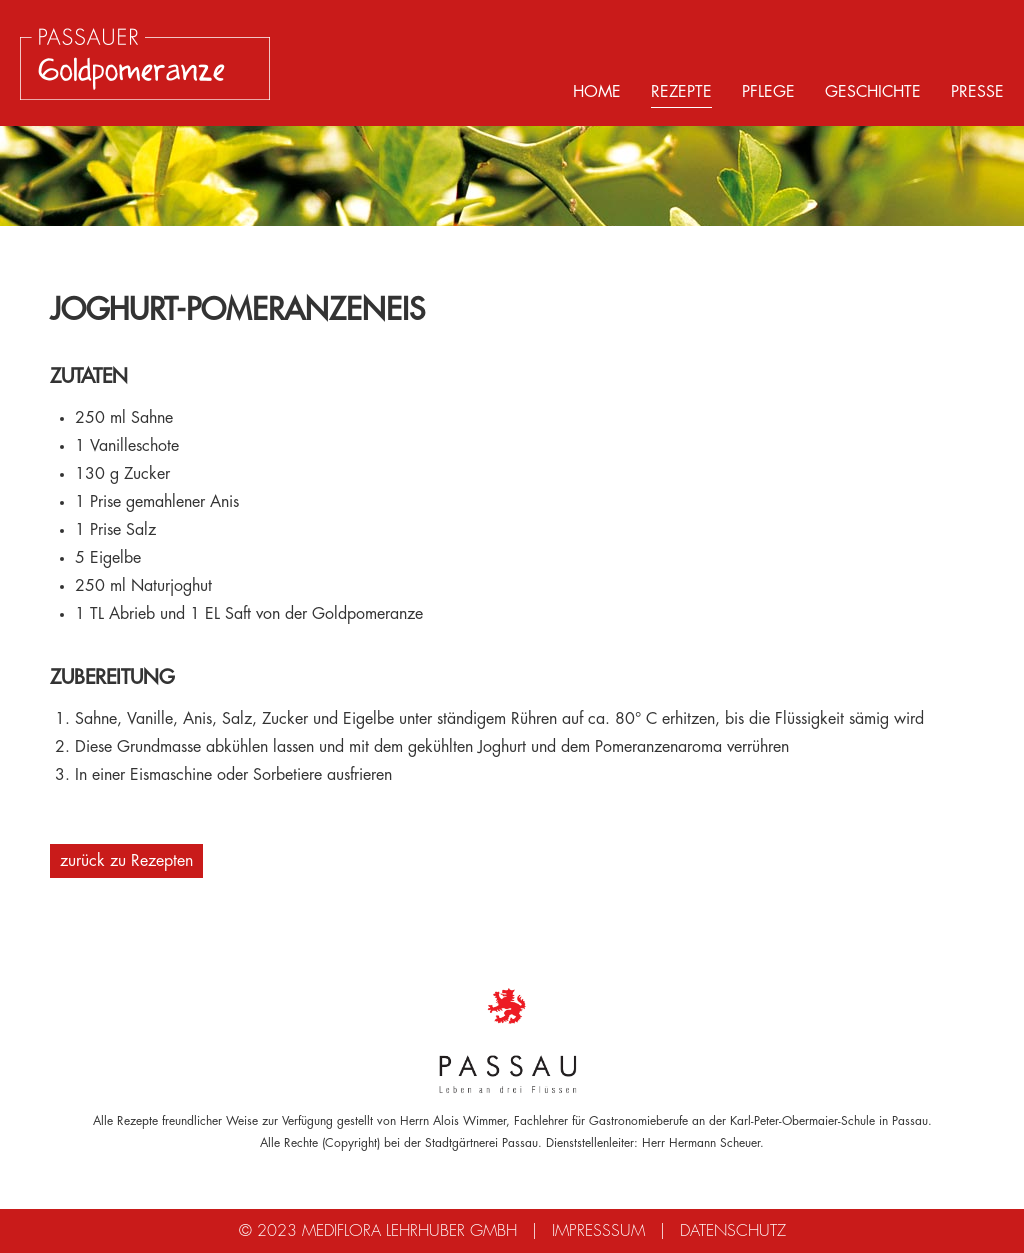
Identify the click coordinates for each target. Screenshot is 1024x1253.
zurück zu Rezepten (126, 861)
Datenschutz (733, 1231)
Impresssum (598, 1231)
